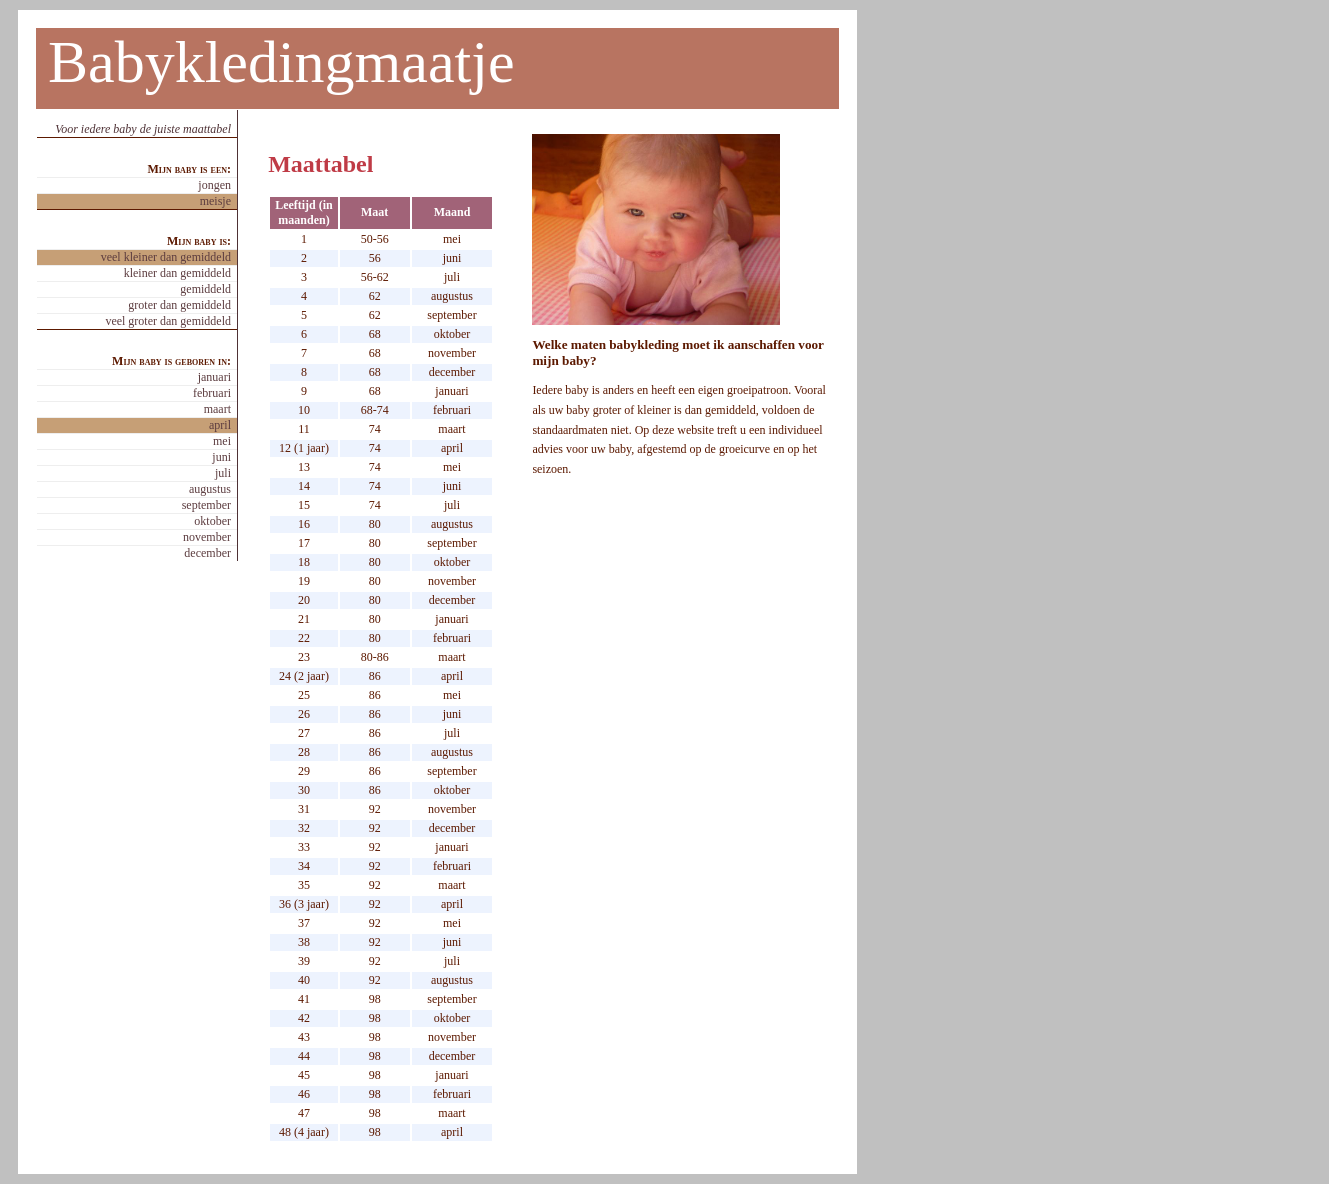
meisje (215, 201)
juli (223, 473)
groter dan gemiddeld (179, 305)
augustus (210, 489)
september (206, 505)
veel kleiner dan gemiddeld (166, 257)
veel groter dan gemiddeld (168, 321)
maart (217, 409)
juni (221, 457)
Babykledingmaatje (281, 62)
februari (212, 393)
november (207, 537)
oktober (212, 521)
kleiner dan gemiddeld (177, 273)
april (220, 425)
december (207, 553)
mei (222, 441)
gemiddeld (205, 289)
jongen (214, 185)
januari (214, 377)
